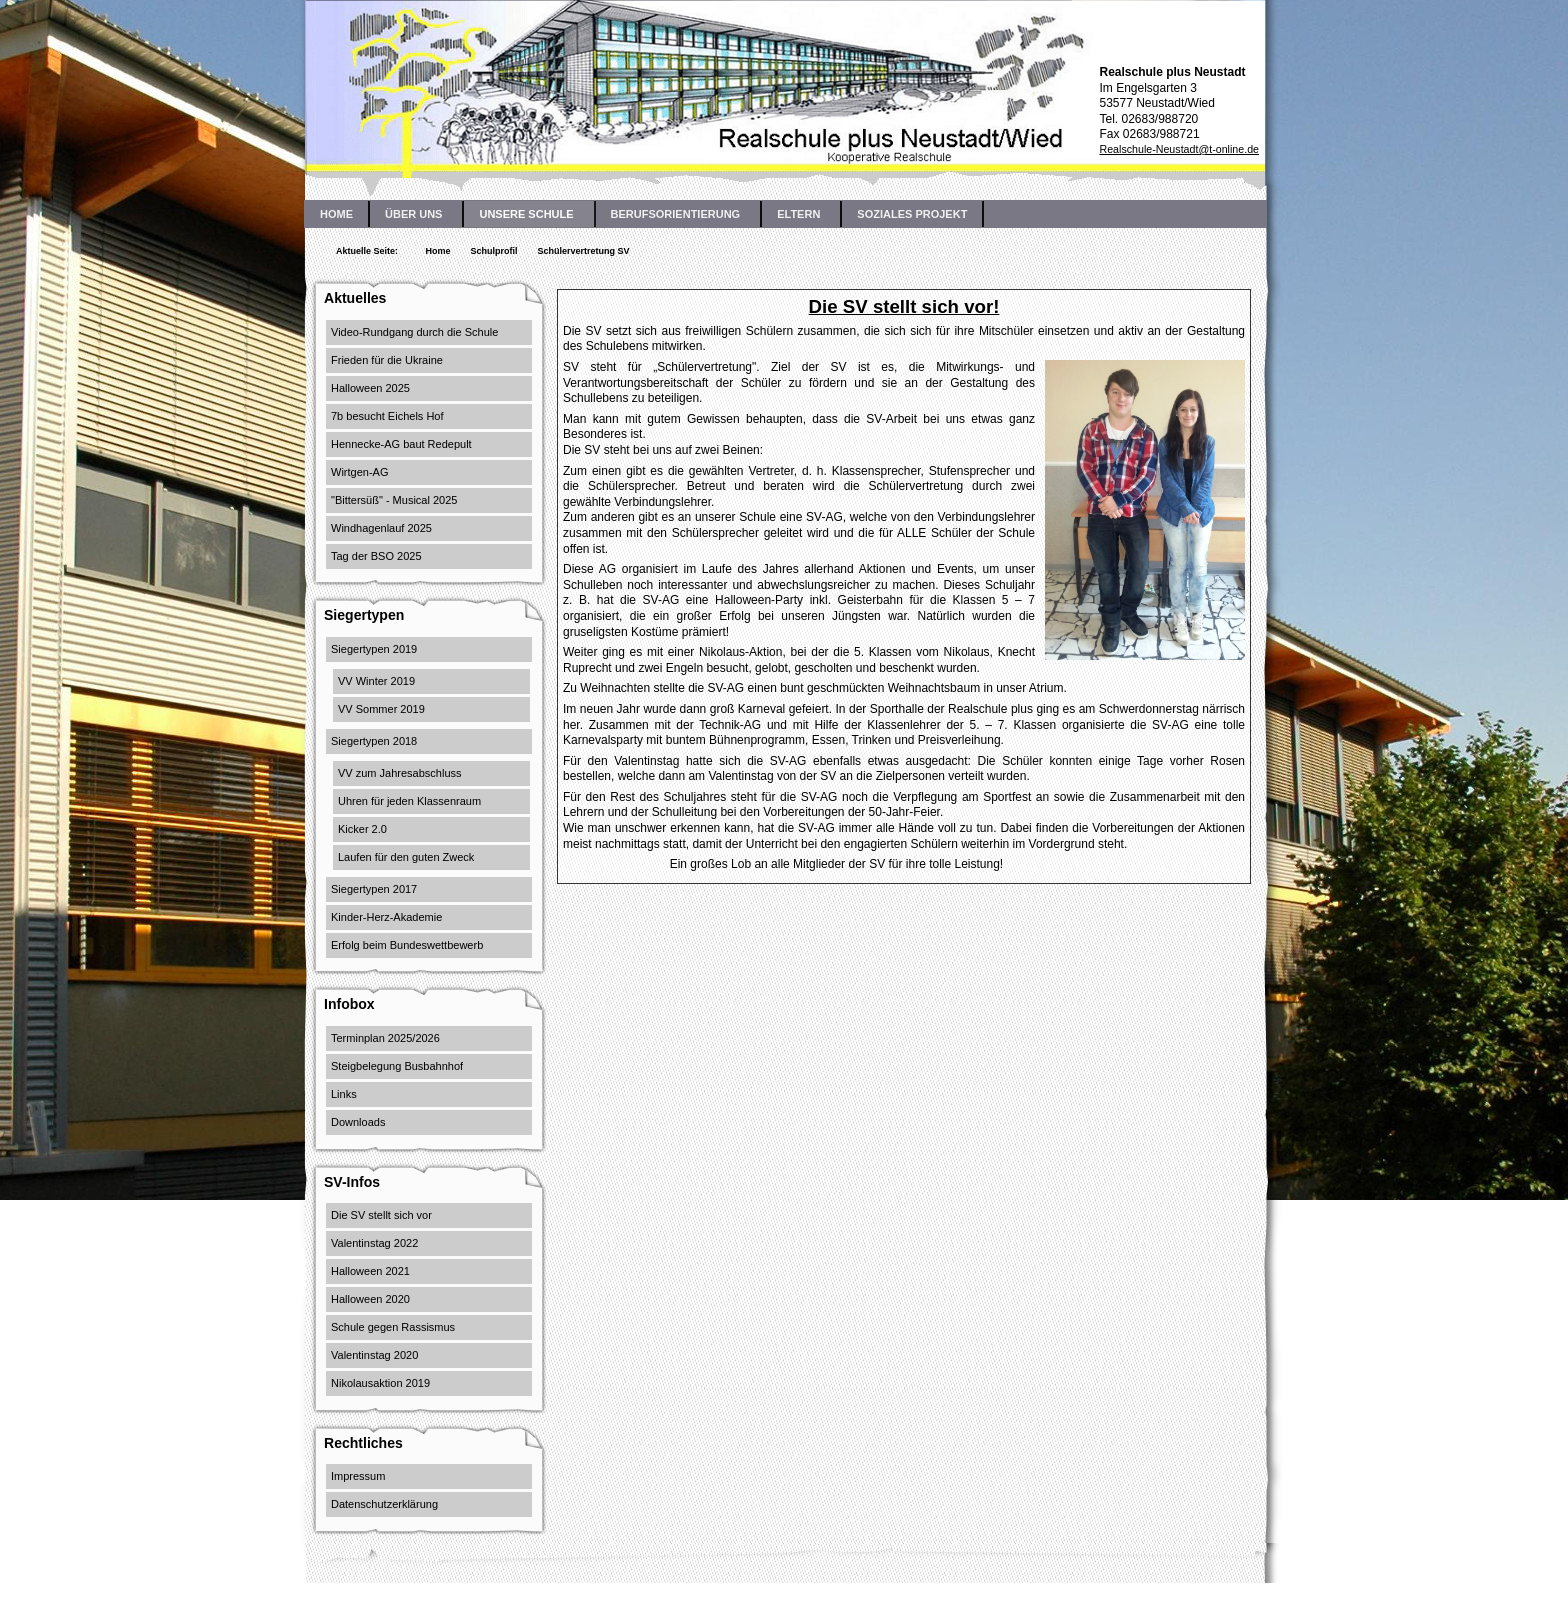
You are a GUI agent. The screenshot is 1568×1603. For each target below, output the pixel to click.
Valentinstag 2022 (374, 1243)
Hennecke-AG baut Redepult (401, 444)
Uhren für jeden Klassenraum (409, 801)
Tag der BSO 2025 (376, 556)
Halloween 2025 (370, 388)
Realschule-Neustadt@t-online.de (1179, 149)
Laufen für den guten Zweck (406, 857)
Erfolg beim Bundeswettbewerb (407, 945)
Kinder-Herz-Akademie (386, 917)
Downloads (358, 1122)
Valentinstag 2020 (374, 1355)
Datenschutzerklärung (384, 1504)
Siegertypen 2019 (374, 649)
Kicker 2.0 (362, 829)
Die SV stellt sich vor (381, 1215)
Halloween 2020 (370, 1299)
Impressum (358, 1476)
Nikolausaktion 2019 (380, 1383)
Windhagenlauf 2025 (381, 528)
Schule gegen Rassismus (393, 1327)
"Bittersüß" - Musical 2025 (394, 500)
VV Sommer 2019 (381, 709)
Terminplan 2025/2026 (385, 1038)
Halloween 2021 (370, 1271)
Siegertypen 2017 (374, 889)
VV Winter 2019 (376, 681)
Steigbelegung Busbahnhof (397, 1066)
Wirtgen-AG (359, 472)
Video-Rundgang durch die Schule (414, 332)
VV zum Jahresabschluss (400, 773)
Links (344, 1094)
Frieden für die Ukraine (387, 360)
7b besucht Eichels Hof (387, 416)
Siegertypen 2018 (374, 741)
